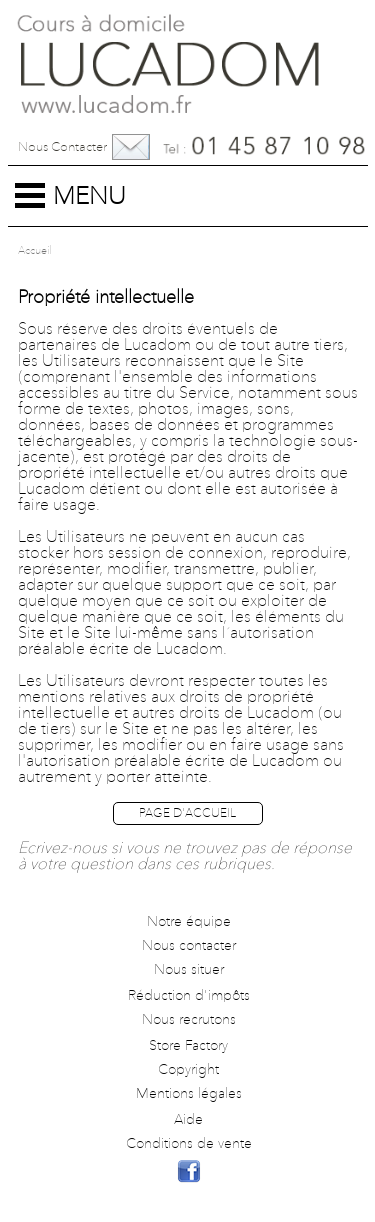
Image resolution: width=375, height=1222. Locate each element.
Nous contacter (62, 147)
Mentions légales (189, 1094)
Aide (188, 1120)
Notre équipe (189, 922)
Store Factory (188, 1046)
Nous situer (189, 970)
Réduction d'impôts (189, 996)
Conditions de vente (189, 1144)
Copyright (188, 1070)
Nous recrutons (189, 1020)
